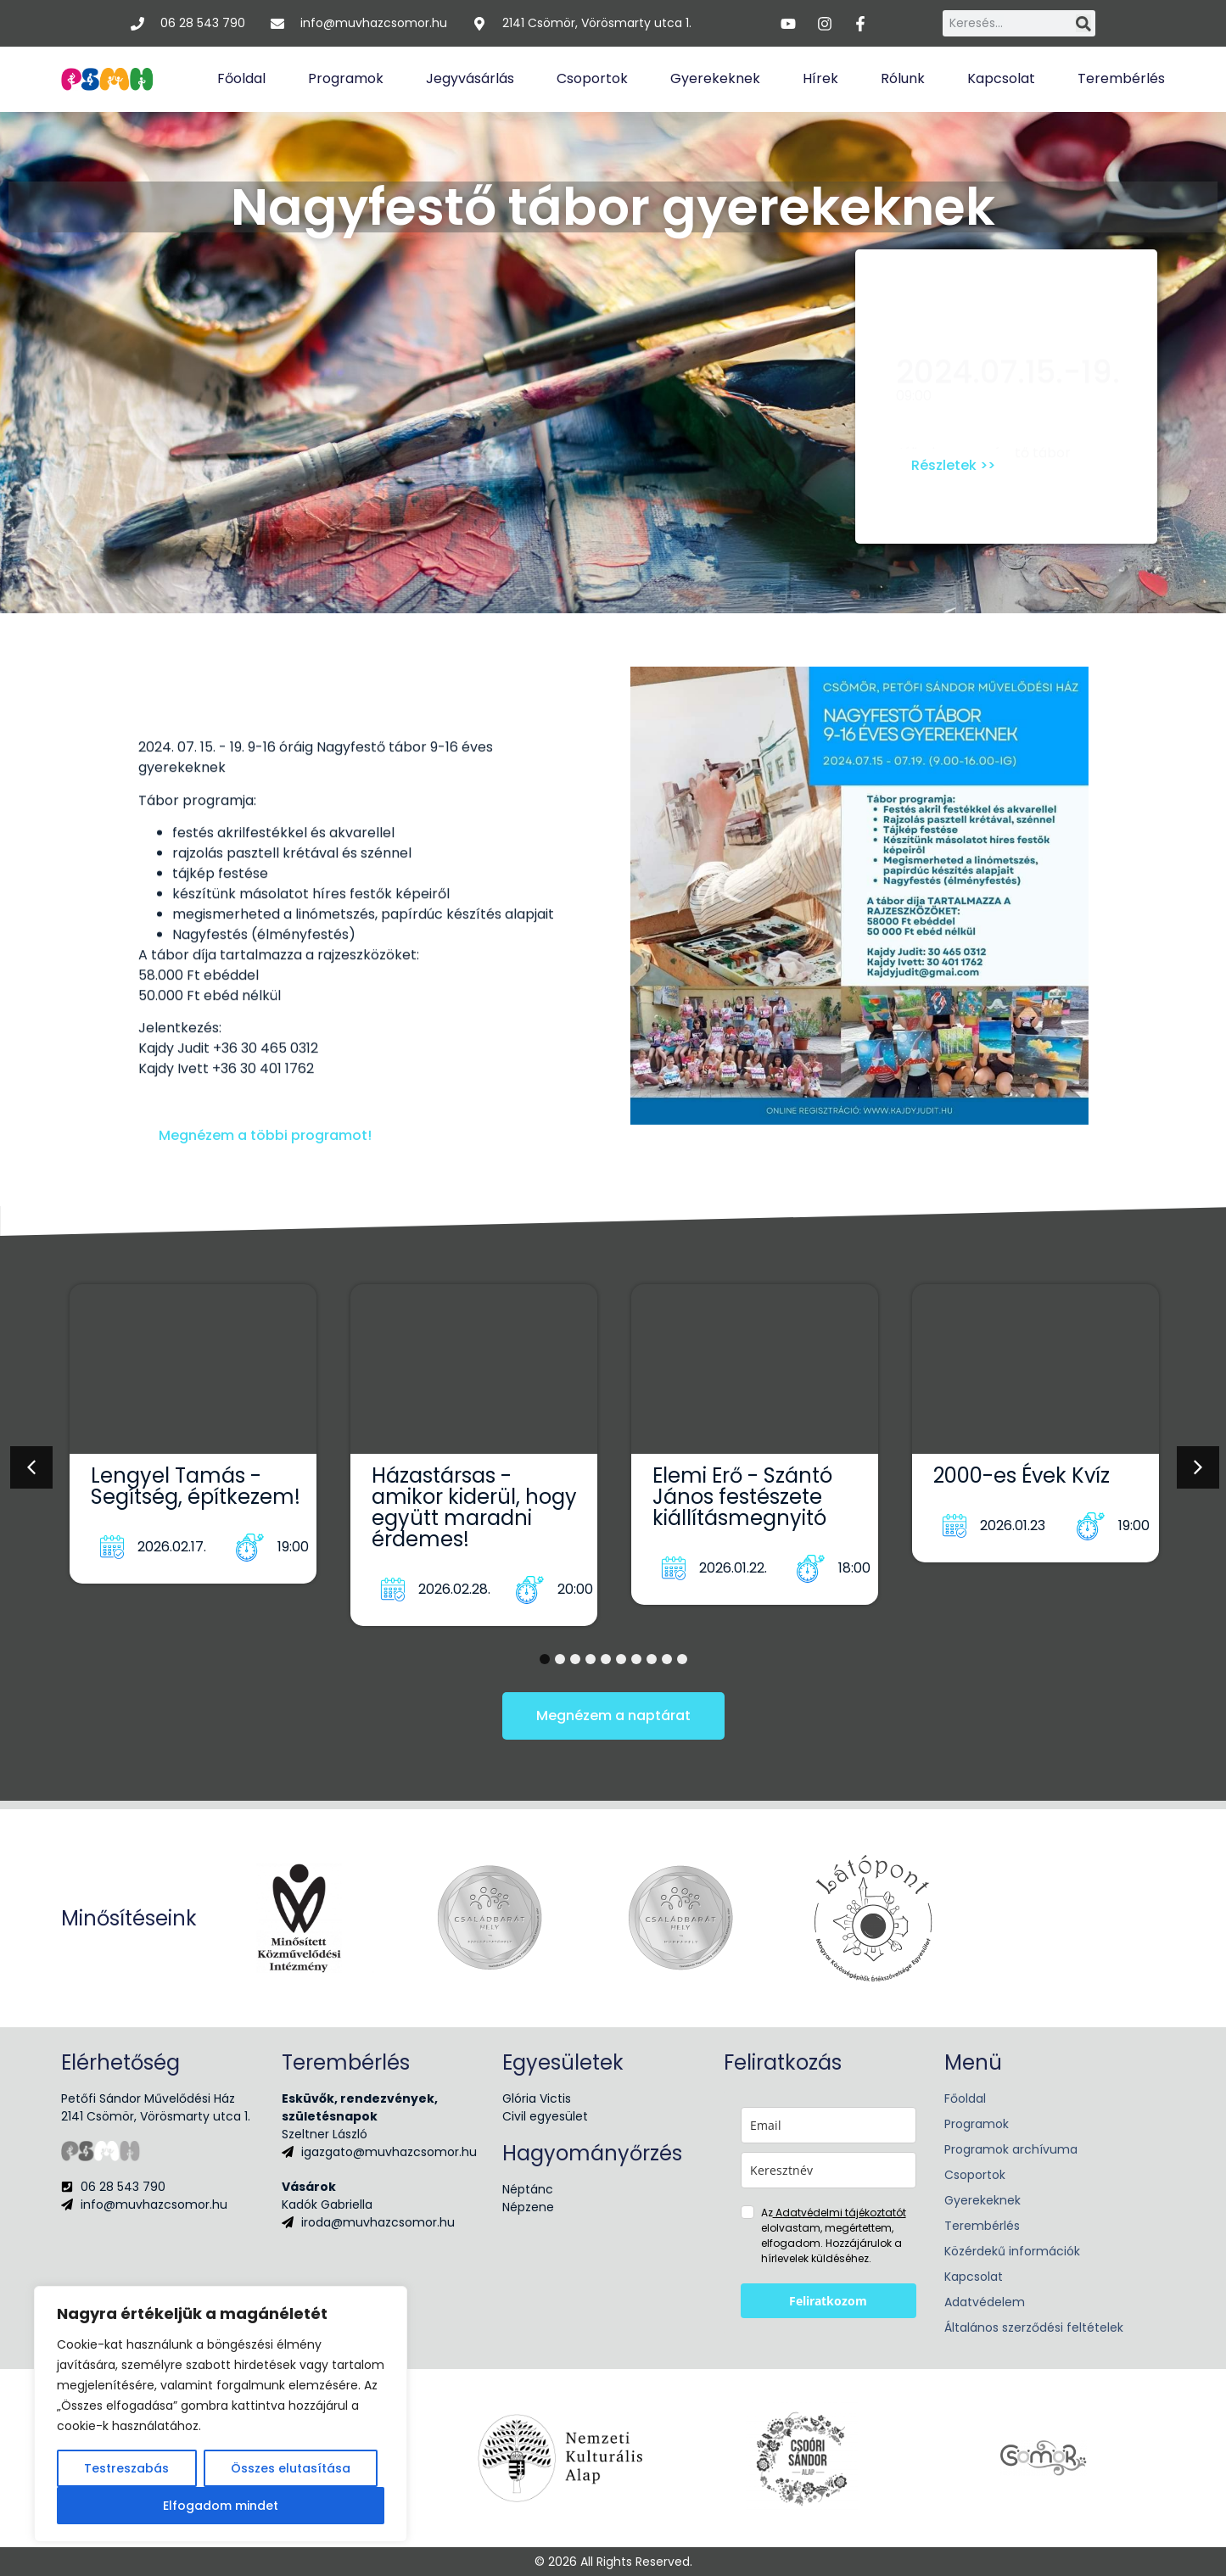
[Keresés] (1083, 23)
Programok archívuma (1011, 2149)
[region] (220, 2414)
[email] (828, 2125)
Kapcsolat (1001, 78)
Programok (345, 78)
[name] (828, 2170)
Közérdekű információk (1012, 2251)
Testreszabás (126, 2468)
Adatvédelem (984, 2302)
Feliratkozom (828, 2301)
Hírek (820, 78)
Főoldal (241, 78)
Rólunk (903, 78)
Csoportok (592, 78)
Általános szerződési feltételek (1033, 2327)
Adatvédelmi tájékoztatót (839, 2212)
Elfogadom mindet (220, 2505)
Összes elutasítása (290, 2468)
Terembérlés (1121, 78)
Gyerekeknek (715, 78)
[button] (31, 1467)
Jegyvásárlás (470, 78)
